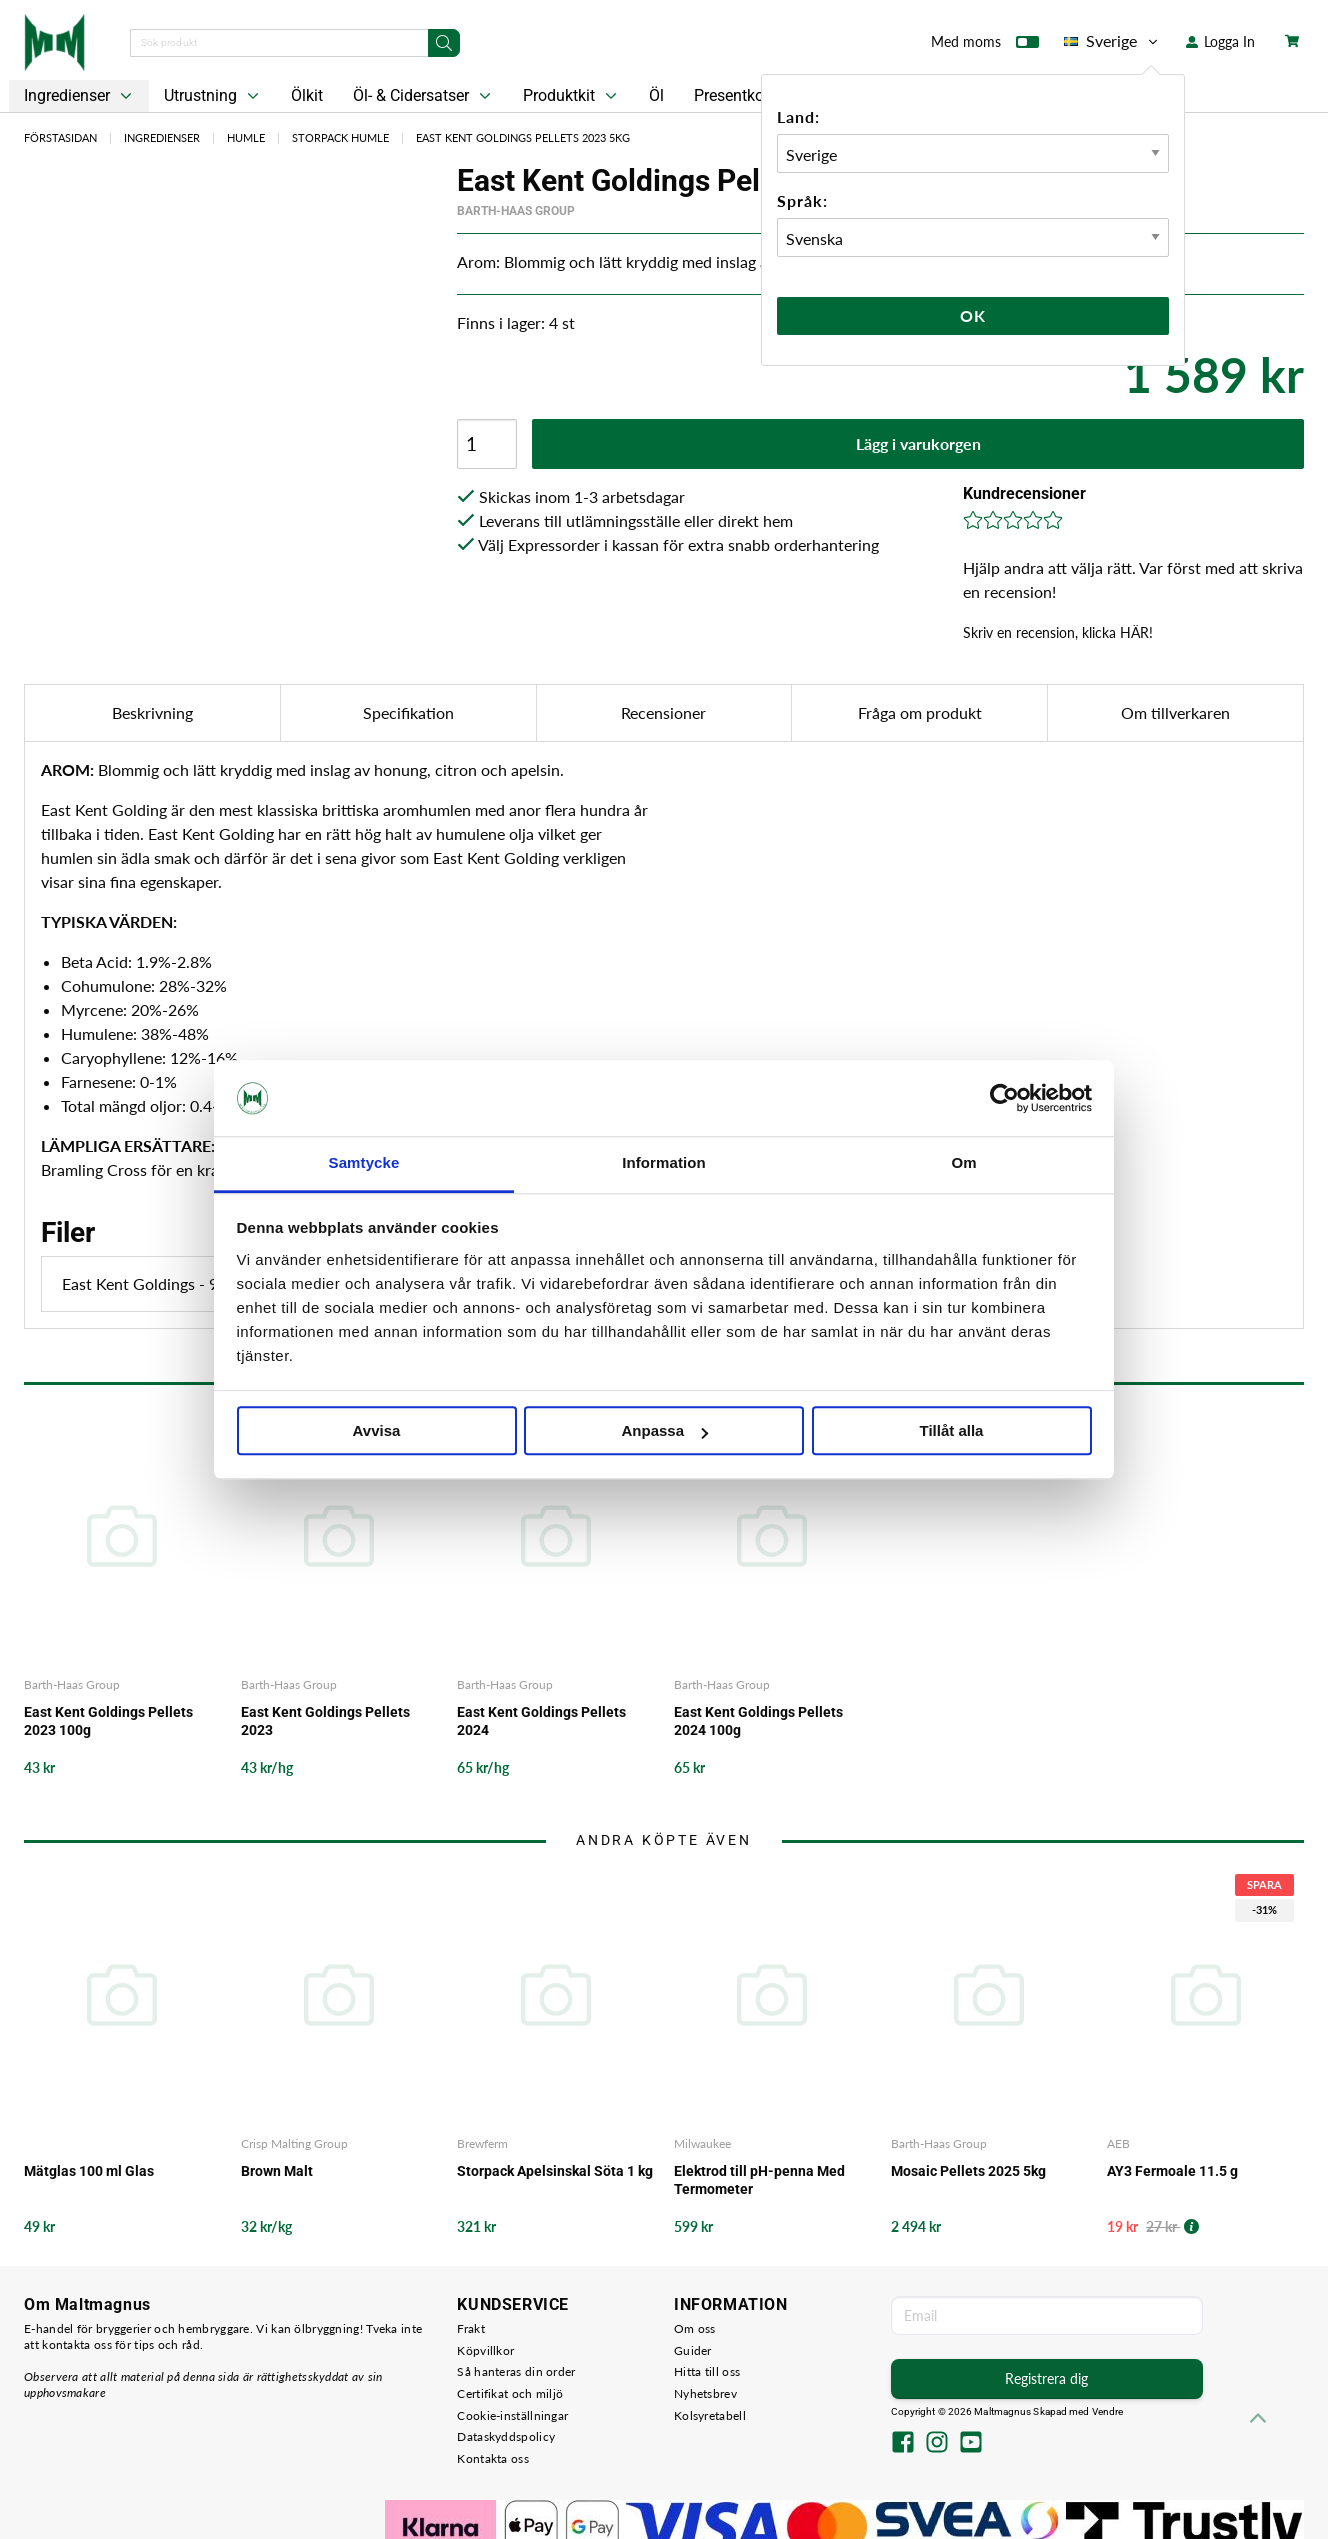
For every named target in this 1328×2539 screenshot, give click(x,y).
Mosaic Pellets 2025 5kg (968, 2171)
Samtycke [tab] (364, 1163)
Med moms (985, 46)
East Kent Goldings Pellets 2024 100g (758, 1721)
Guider (693, 2350)
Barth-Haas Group (516, 211)
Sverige (1112, 41)
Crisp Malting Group (294, 2143)
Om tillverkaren (1175, 712)
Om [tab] (963, 1163)
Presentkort (734, 95)
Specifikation (408, 712)
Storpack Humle (340, 137)
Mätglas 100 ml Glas (89, 2171)
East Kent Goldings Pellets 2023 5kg (523, 137)
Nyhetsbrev (705, 2393)
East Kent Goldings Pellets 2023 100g (108, 1721)
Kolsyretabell (710, 2415)
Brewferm (482, 2143)
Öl (656, 95)
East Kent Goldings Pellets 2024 (541, 1721)
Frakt (471, 2328)
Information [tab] (664, 1163)
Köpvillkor (485, 2350)
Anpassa (664, 1431)
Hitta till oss (707, 2371)
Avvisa (377, 1431)
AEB (1118, 2143)
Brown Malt (277, 2171)
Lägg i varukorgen (918, 443)
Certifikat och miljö (510, 2393)
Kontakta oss (493, 2458)
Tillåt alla (952, 1431)
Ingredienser (80, 96)
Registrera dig (1046, 2378)
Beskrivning (152, 712)
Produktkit (572, 96)
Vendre (1108, 2411)
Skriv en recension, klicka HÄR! (1058, 632)
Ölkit (307, 95)
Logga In (1220, 41)
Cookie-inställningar (512, 2415)
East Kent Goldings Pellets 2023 (325, 1721)
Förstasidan (60, 137)
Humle (246, 137)
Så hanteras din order (516, 2371)
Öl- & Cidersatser (424, 96)
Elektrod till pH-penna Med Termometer (759, 2180)
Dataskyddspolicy (506, 2436)
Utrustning (213, 96)
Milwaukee (702, 2143)
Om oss (695, 2328)
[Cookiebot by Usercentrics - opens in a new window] (1004, 1098)
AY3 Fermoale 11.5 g (1172, 2171)
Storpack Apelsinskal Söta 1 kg (555, 2171)
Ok (973, 315)
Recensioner (663, 712)
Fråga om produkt (920, 712)
